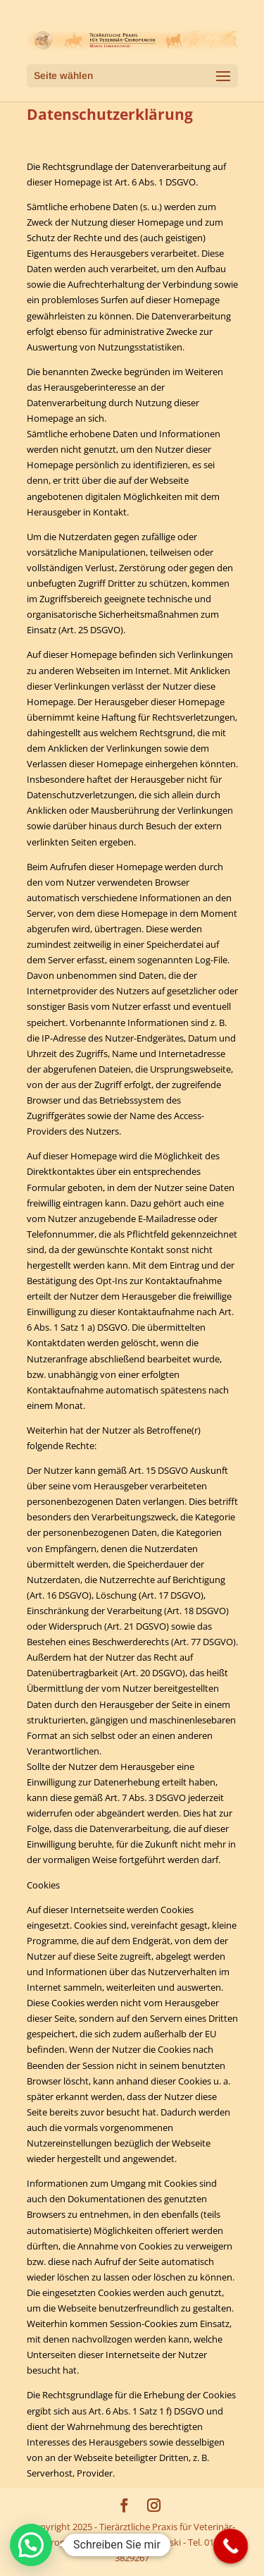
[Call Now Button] (231, 2546)
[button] (31, 2545)
